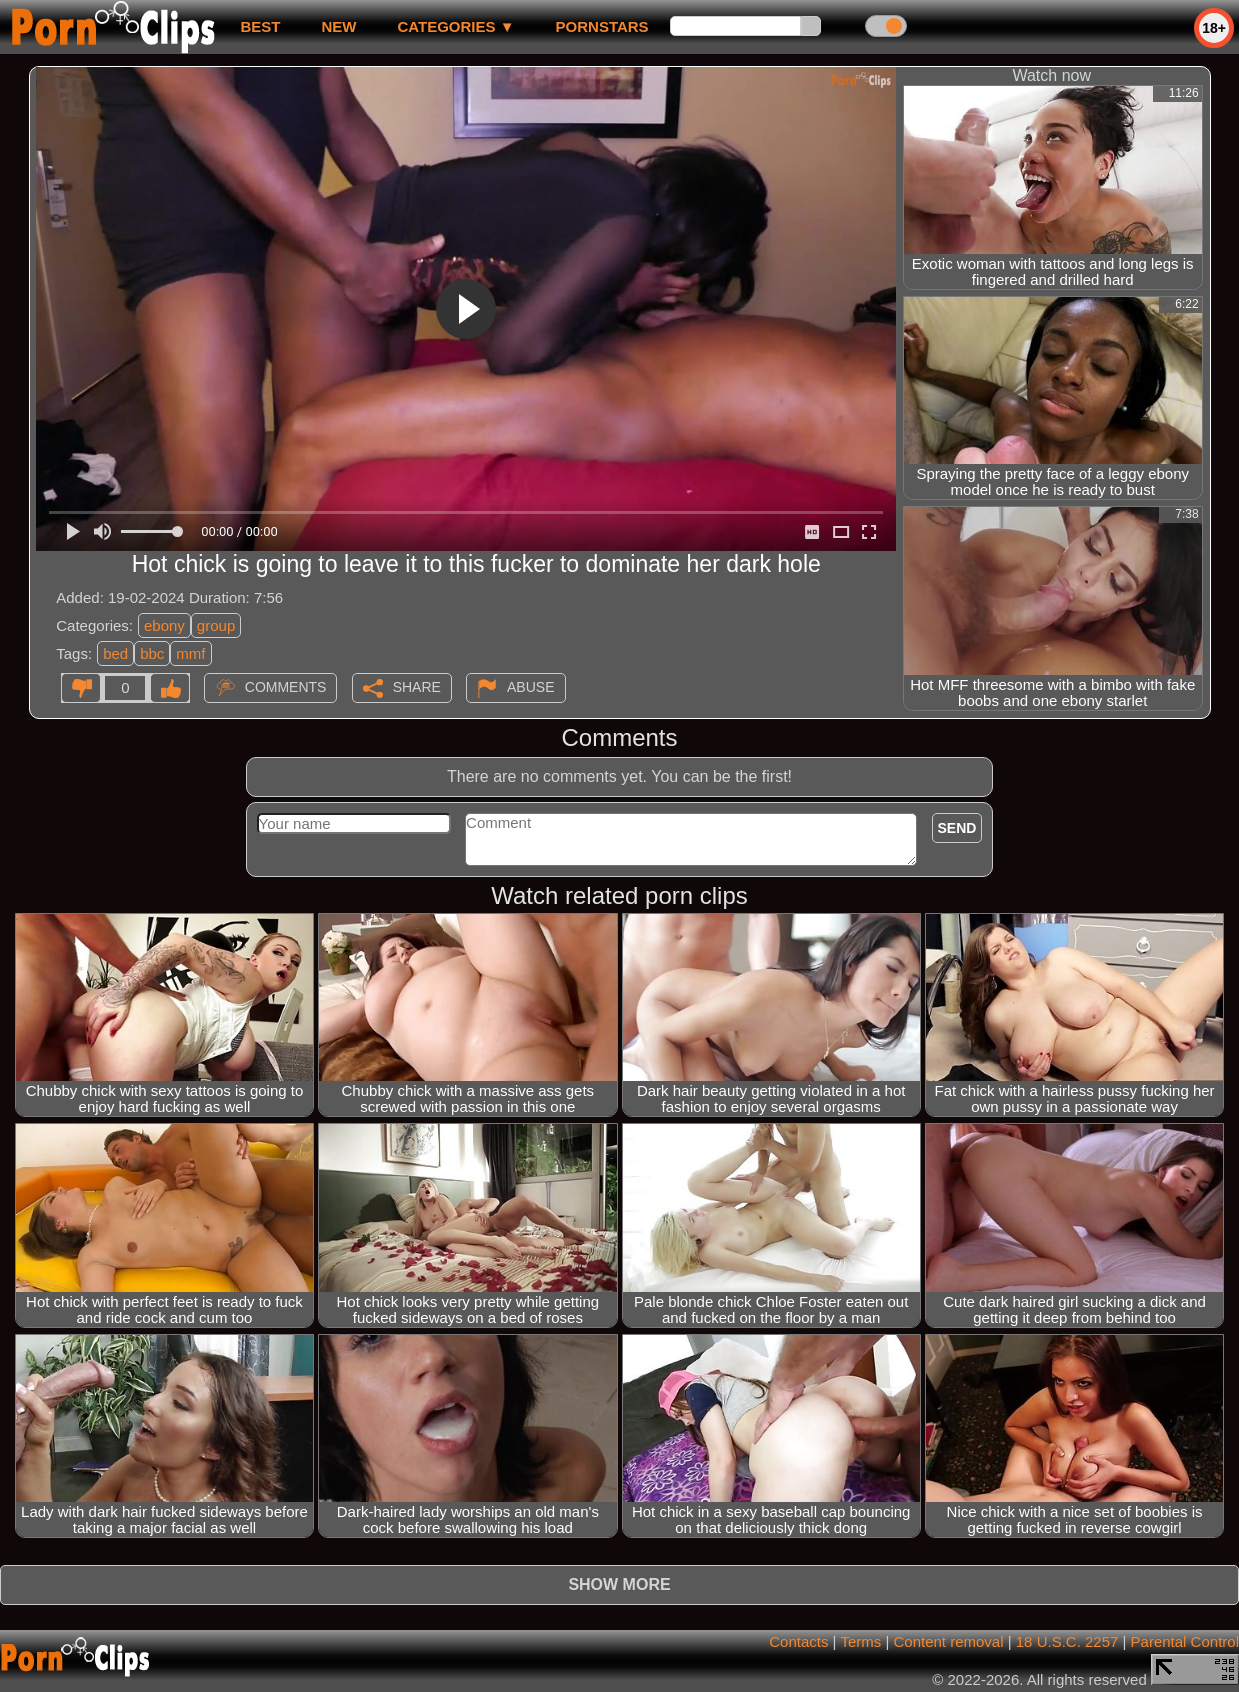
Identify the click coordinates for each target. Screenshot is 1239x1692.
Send (957, 828)
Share (417, 687)
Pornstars (602, 26)
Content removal (948, 1641)
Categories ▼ (455, 26)
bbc (152, 653)
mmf (190, 653)
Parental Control (1185, 1641)
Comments (286, 687)
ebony (164, 625)
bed (115, 653)
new (338, 26)
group (216, 625)
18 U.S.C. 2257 (1067, 1641)
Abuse (530, 687)
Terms (860, 1641)
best (260, 26)
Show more (619, 1584)
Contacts (798, 1641)
